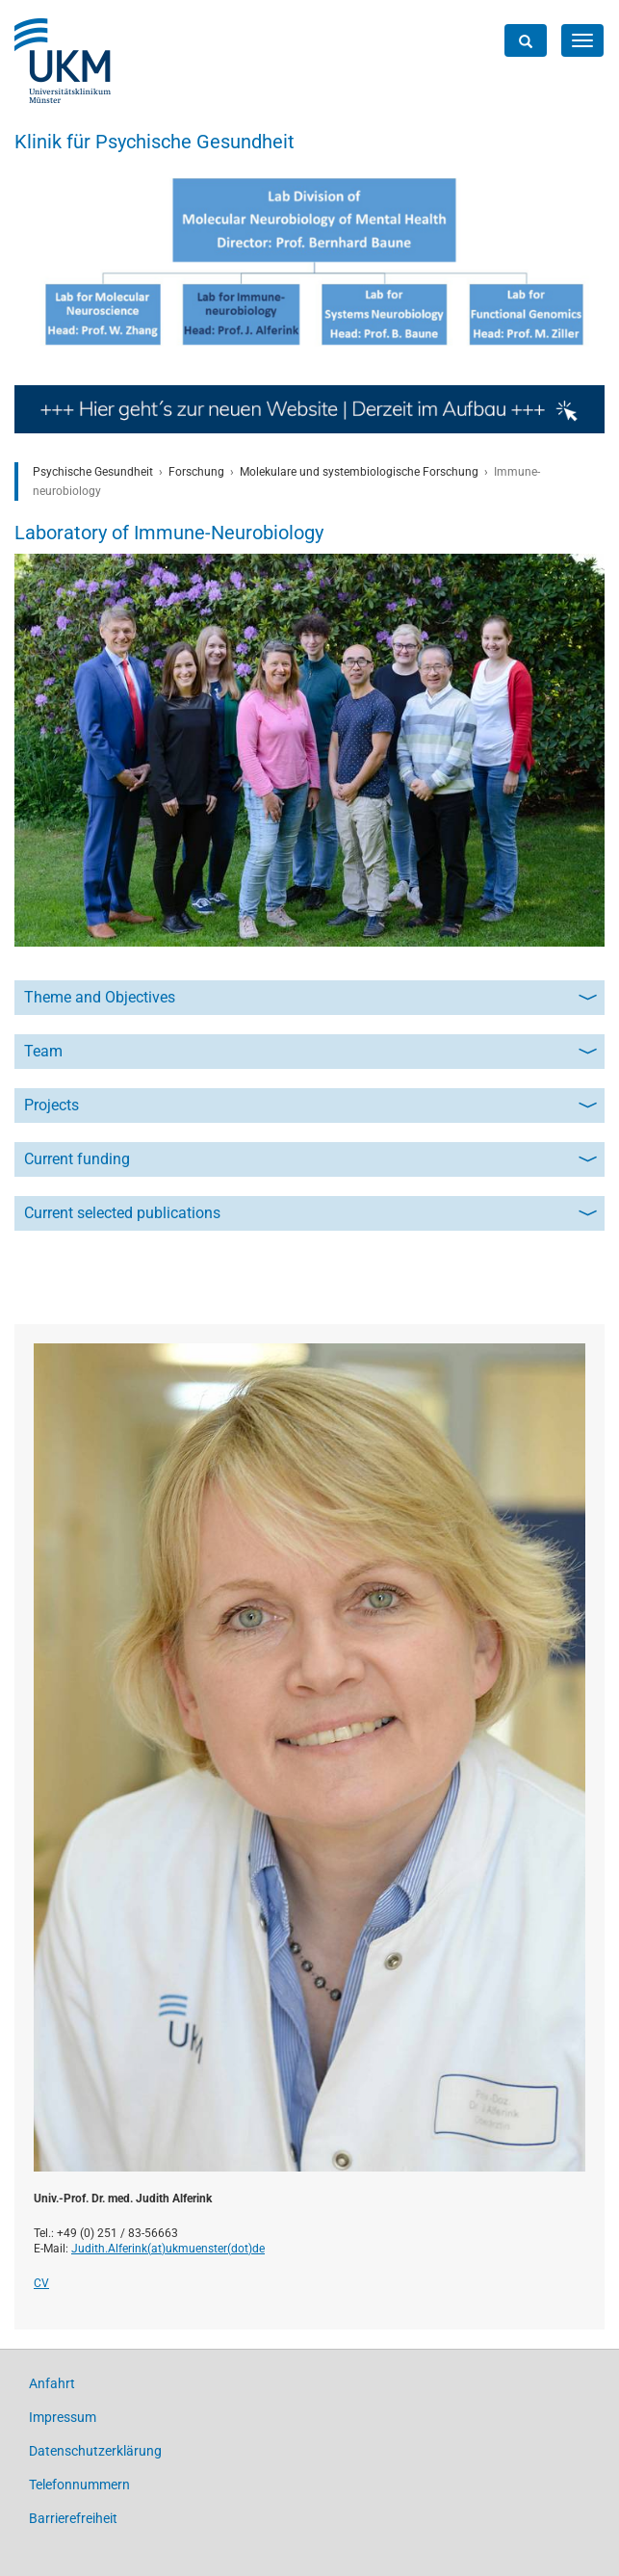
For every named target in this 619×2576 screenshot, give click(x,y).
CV (41, 2283)
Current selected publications (122, 1213)
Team (43, 1051)
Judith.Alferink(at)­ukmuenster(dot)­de (168, 2248)
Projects (51, 1105)
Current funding (77, 1159)
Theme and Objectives (99, 997)
